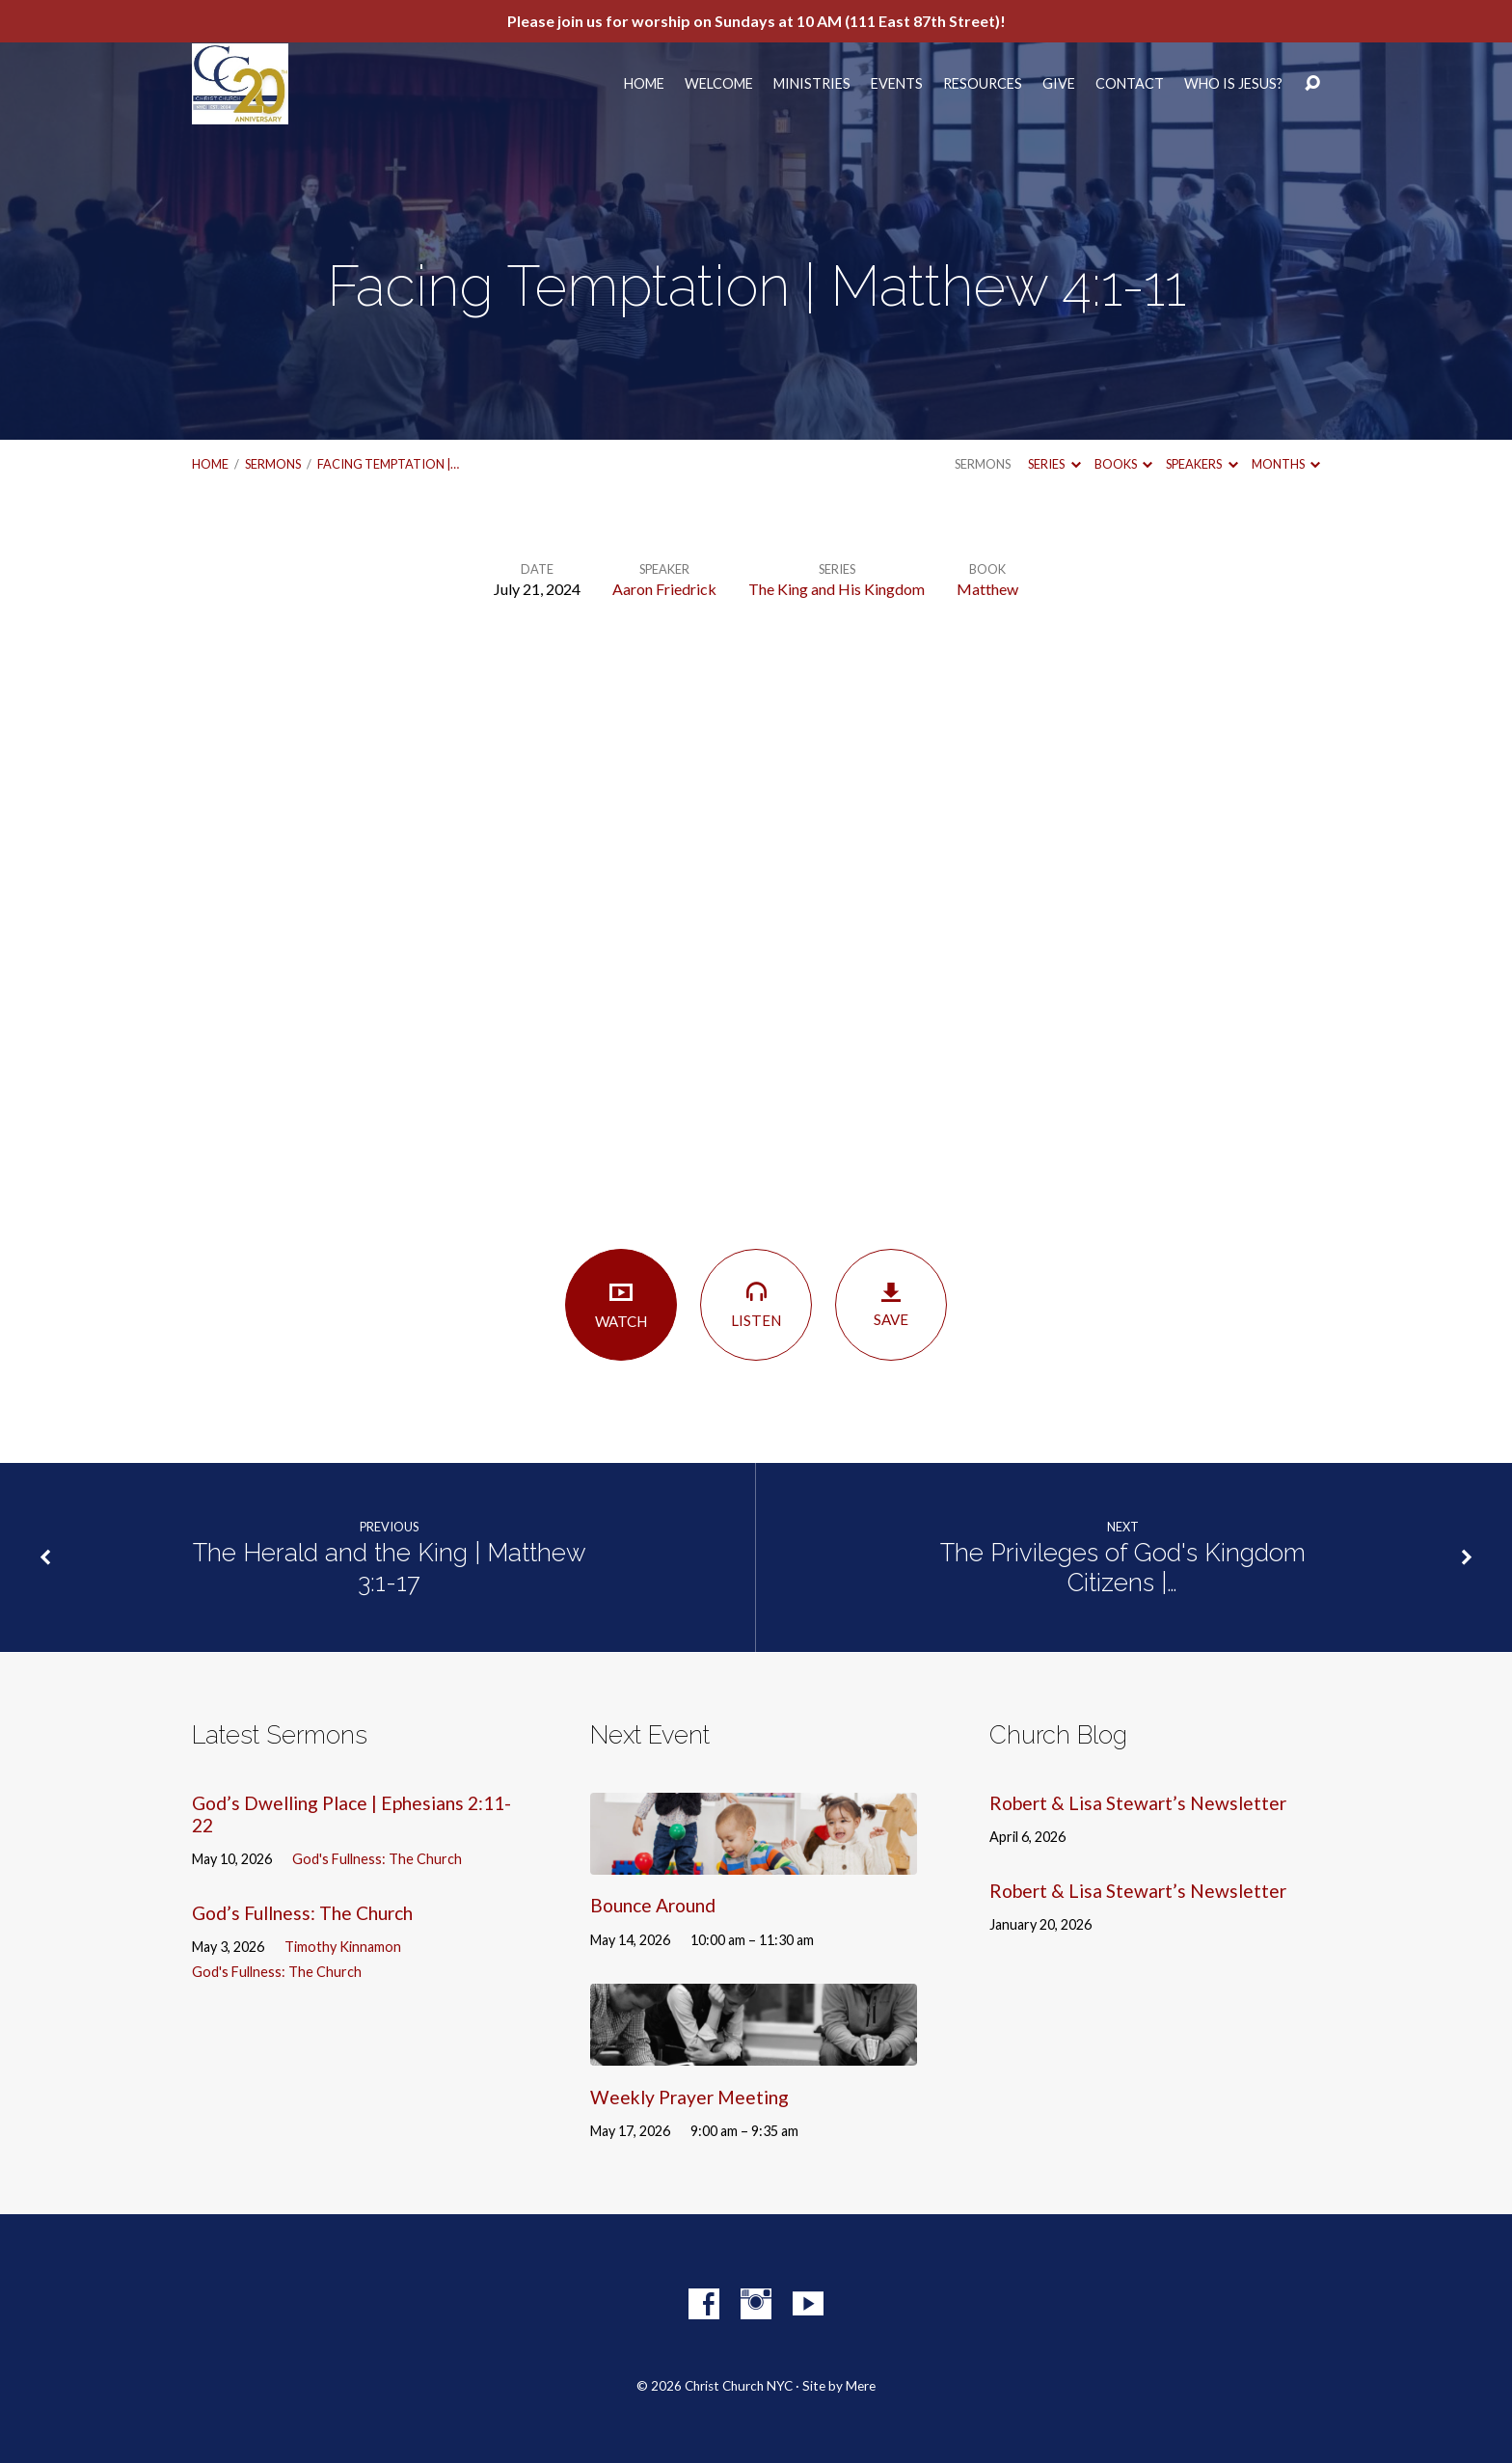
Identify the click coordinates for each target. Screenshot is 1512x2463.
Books (1123, 464)
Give (1058, 84)
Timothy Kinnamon (342, 1946)
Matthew (987, 589)
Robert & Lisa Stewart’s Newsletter (1137, 1803)
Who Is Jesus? (1233, 84)
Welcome (719, 84)
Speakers (1201, 464)
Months (1286, 464)
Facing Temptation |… (388, 464)
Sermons (273, 464)
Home (644, 84)
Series (1054, 464)
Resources (982, 84)
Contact (1129, 84)
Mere (861, 2386)
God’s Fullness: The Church (302, 1913)
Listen (756, 1303)
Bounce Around (653, 1905)
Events (897, 84)
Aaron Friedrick (664, 589)
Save (891, 1304)
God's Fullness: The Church (377, 1859)
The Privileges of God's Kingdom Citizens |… (1123, 1567)
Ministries (811, 84)
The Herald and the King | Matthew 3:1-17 (389, 1567)
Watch (621, 1304)
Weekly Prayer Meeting (689, 2097)
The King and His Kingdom (836, 589)
